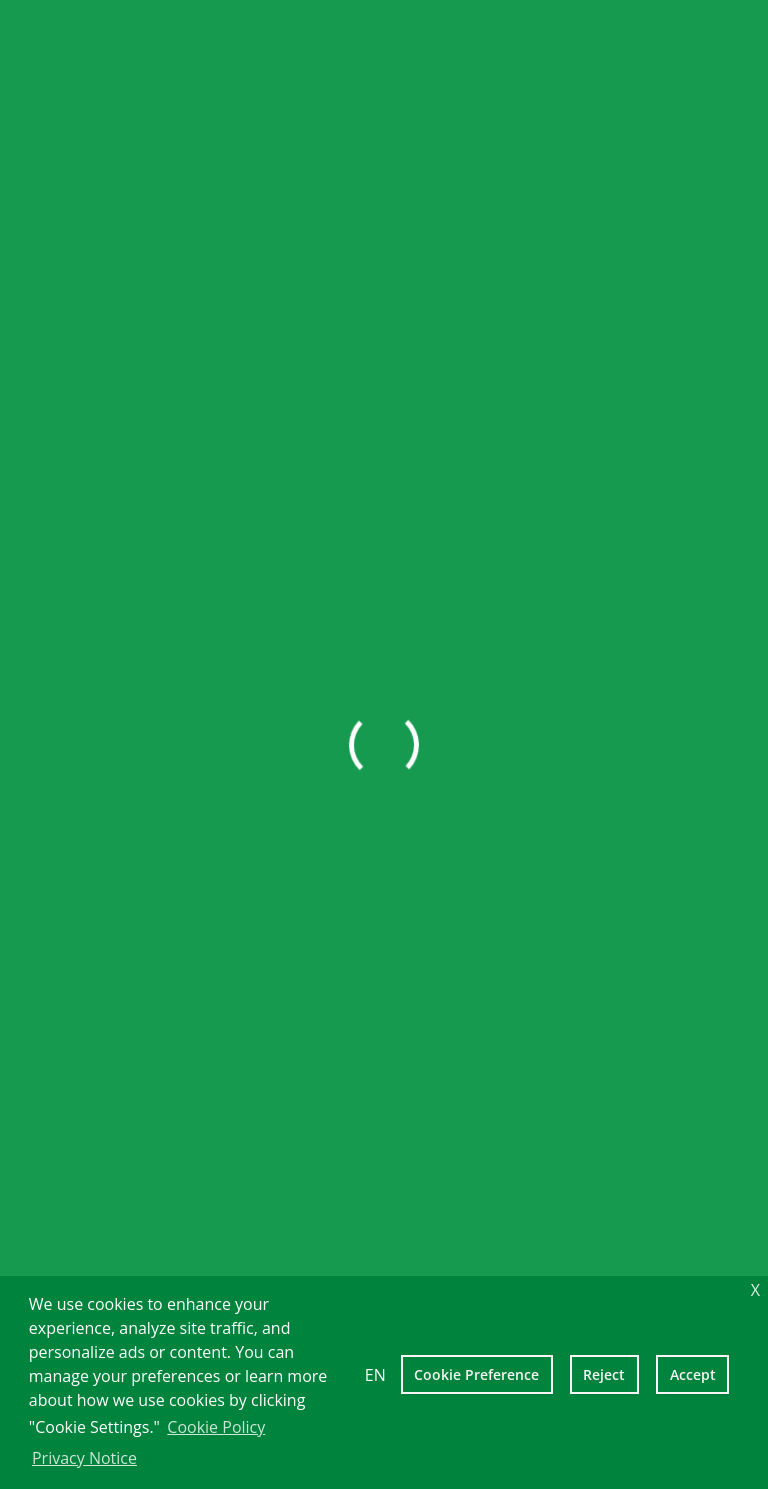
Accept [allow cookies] (693, 1374)
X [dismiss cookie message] (755, 1290)
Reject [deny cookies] (604, 1374)
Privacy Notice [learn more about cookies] (84, 1458)
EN (375, 1375)
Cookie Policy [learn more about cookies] (216, 1427)
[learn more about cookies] (147, 1460)
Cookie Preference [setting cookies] (476, 1374)
